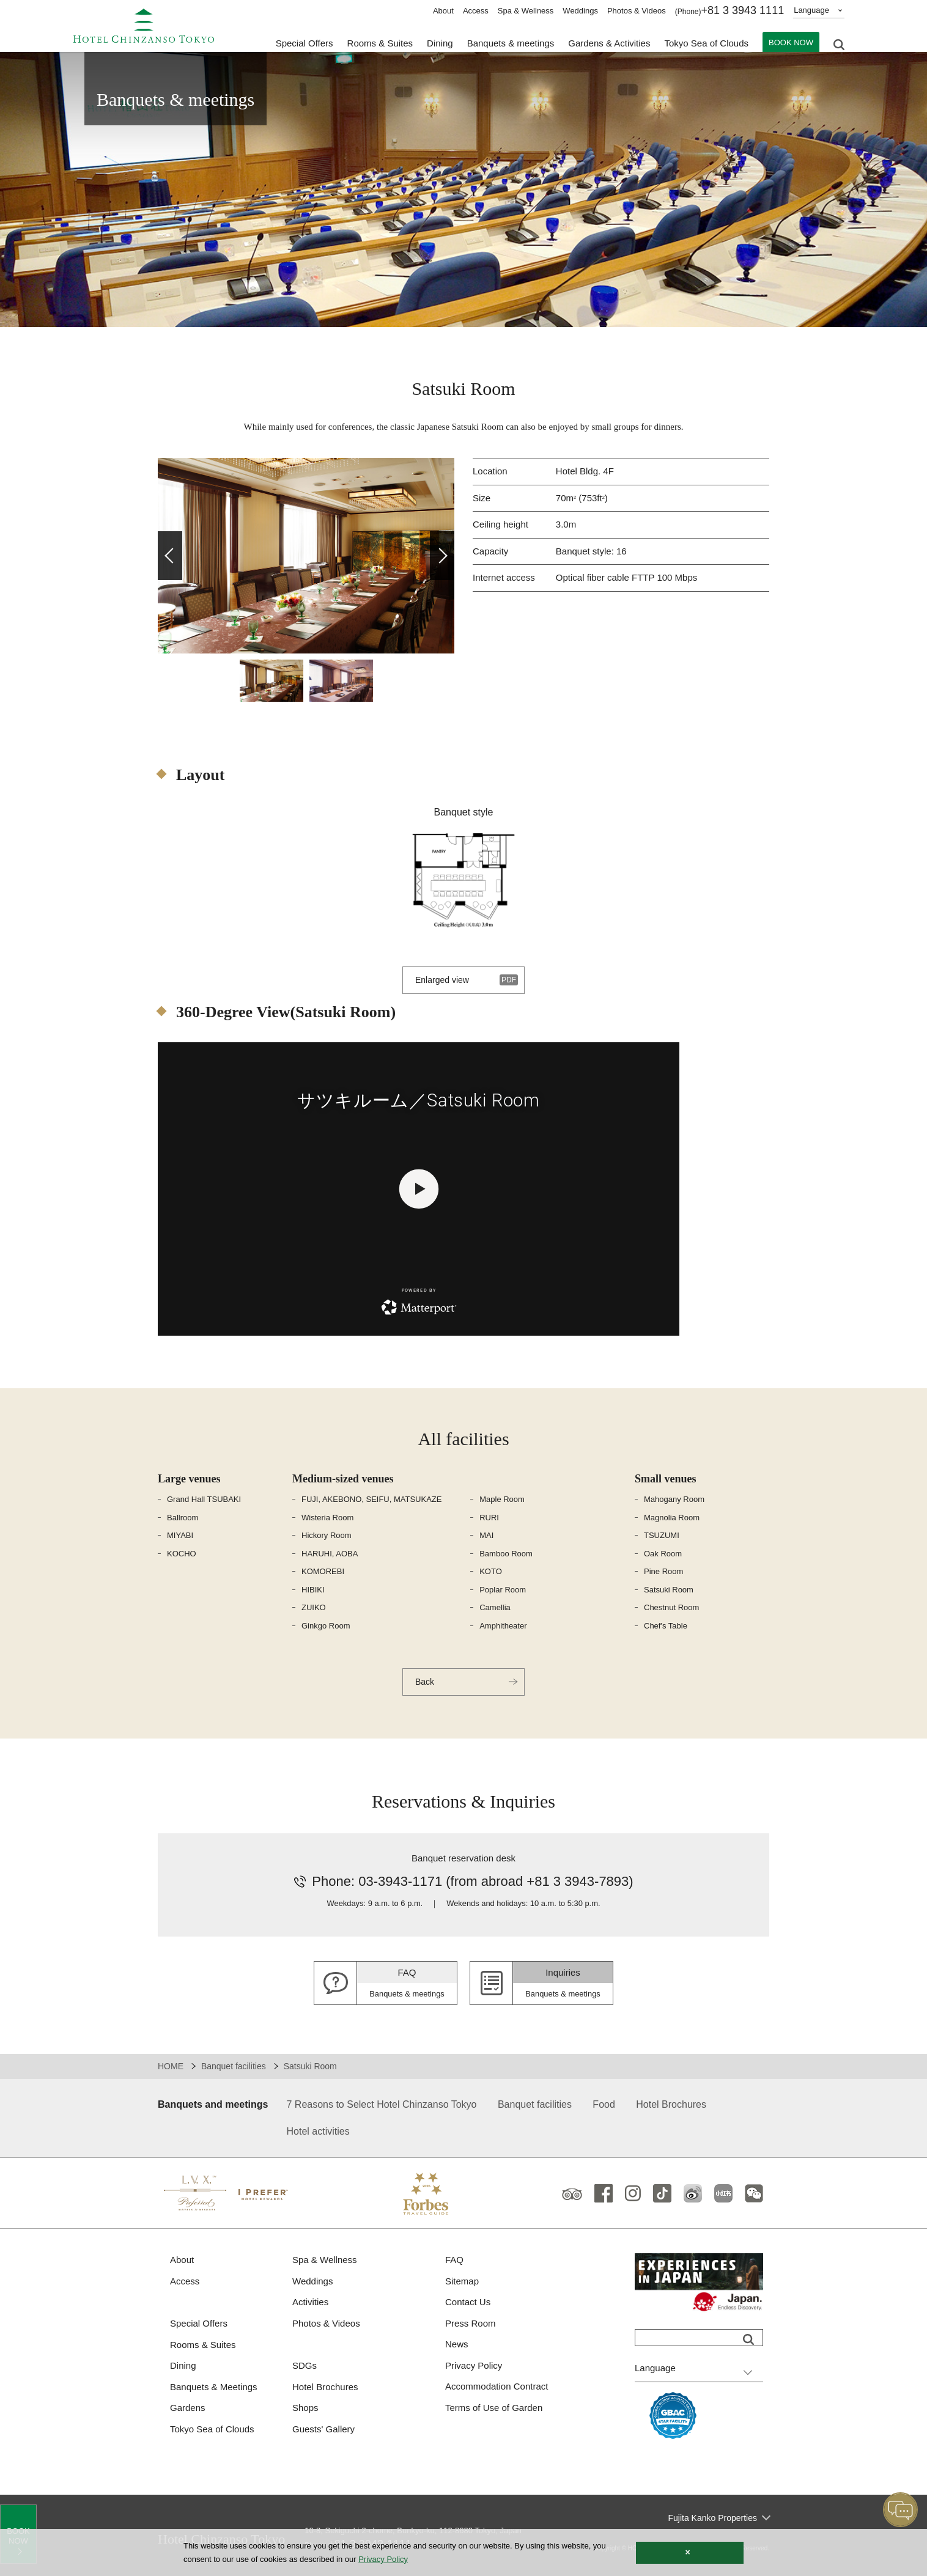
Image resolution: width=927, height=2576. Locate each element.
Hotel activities (317, 2131)
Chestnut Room (671, 1607)
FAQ (454, 2259)
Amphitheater (502, 1625)
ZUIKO (313, 1607)
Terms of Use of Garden (493, 2407)
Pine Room (663, 1571)
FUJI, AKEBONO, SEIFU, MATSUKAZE (371, 1499)
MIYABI (180, 1535)
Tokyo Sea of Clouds (706, 43)
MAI (486, 1535)
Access (476, 10)
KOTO (490, 1571)
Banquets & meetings (511, 43)
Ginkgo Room (325, 1625)
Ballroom (182, 1517)
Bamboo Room (506, 1553)
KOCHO (181, 1553)
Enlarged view (442, 980)
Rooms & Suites (203, 2344)
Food (604, 2104)
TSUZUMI (661, 1535)
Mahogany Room (674, 1499)
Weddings (580, 10)
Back (424, 1682)
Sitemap (462, 2281)
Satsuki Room (668, 1589)
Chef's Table (665, 1625)
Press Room (470, 2323)
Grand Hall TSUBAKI (204, 1499)
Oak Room (663, 1553)
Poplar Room (502, 1589)
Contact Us (467, 2302)
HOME (170, 2066)
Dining (183, 2365)
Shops (305, 2407)
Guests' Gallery (323, 2429)
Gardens (187, 2407)
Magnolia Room (672, 1517)
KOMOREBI (322, 1571)
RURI (489, 1517)
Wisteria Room (327, 1517)
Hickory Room (326, 1535)
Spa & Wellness (526, 10)
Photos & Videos (636, 10)
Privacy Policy (473, 2365)
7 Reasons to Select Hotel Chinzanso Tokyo (381, 2104)
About (443, 10)
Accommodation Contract (496, 2386)
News (456, 2344)
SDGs (304, 2365)
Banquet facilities (233, 2066)
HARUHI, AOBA (329, 1553)
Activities (310, 2302)
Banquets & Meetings (213, 2387)
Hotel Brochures (671, 2104)
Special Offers (304, 43)
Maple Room (502, 1499)
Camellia (495, 1607)
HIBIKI (313, 1589)
